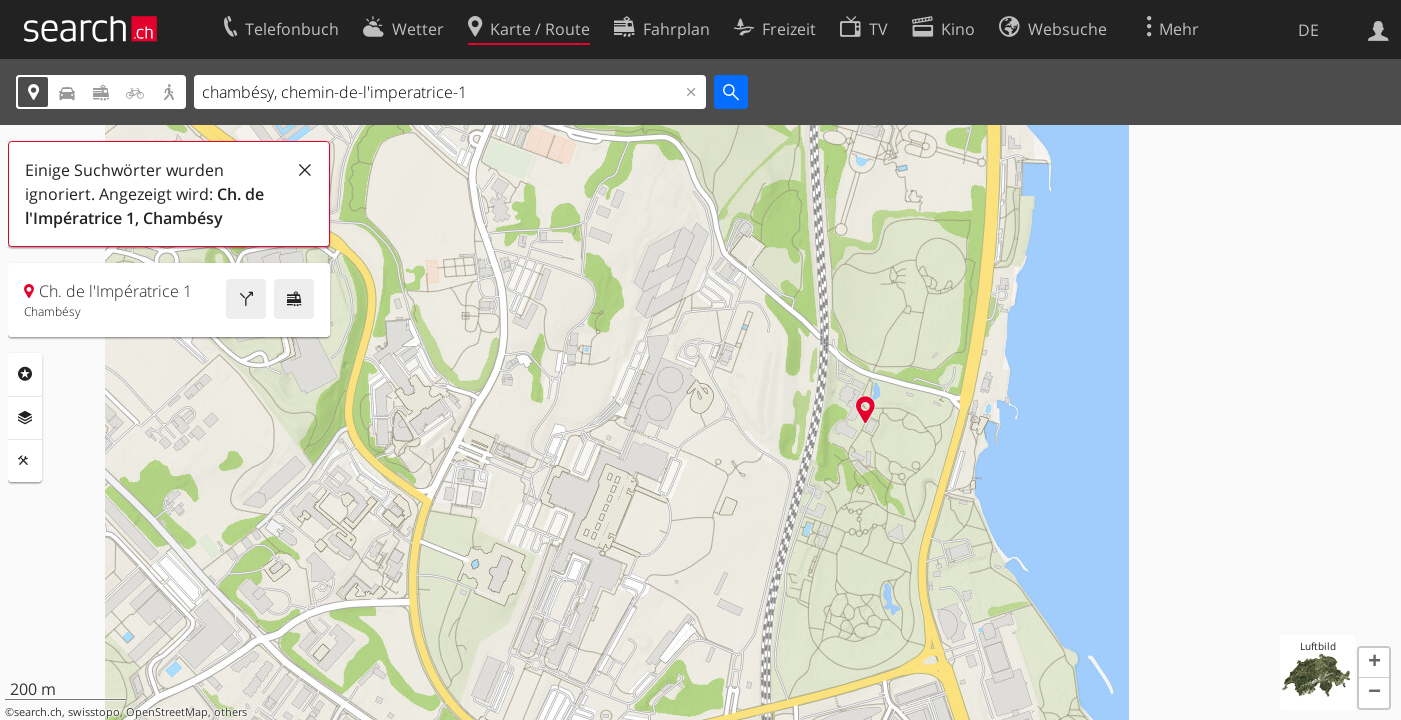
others (230, 712)
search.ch (38, 712)
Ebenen (25, 418)
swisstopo (94, 712)
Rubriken (25, 374)
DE (1308, 30)
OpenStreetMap (167, 712)
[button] (1374, 663)
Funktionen (25, 461)
